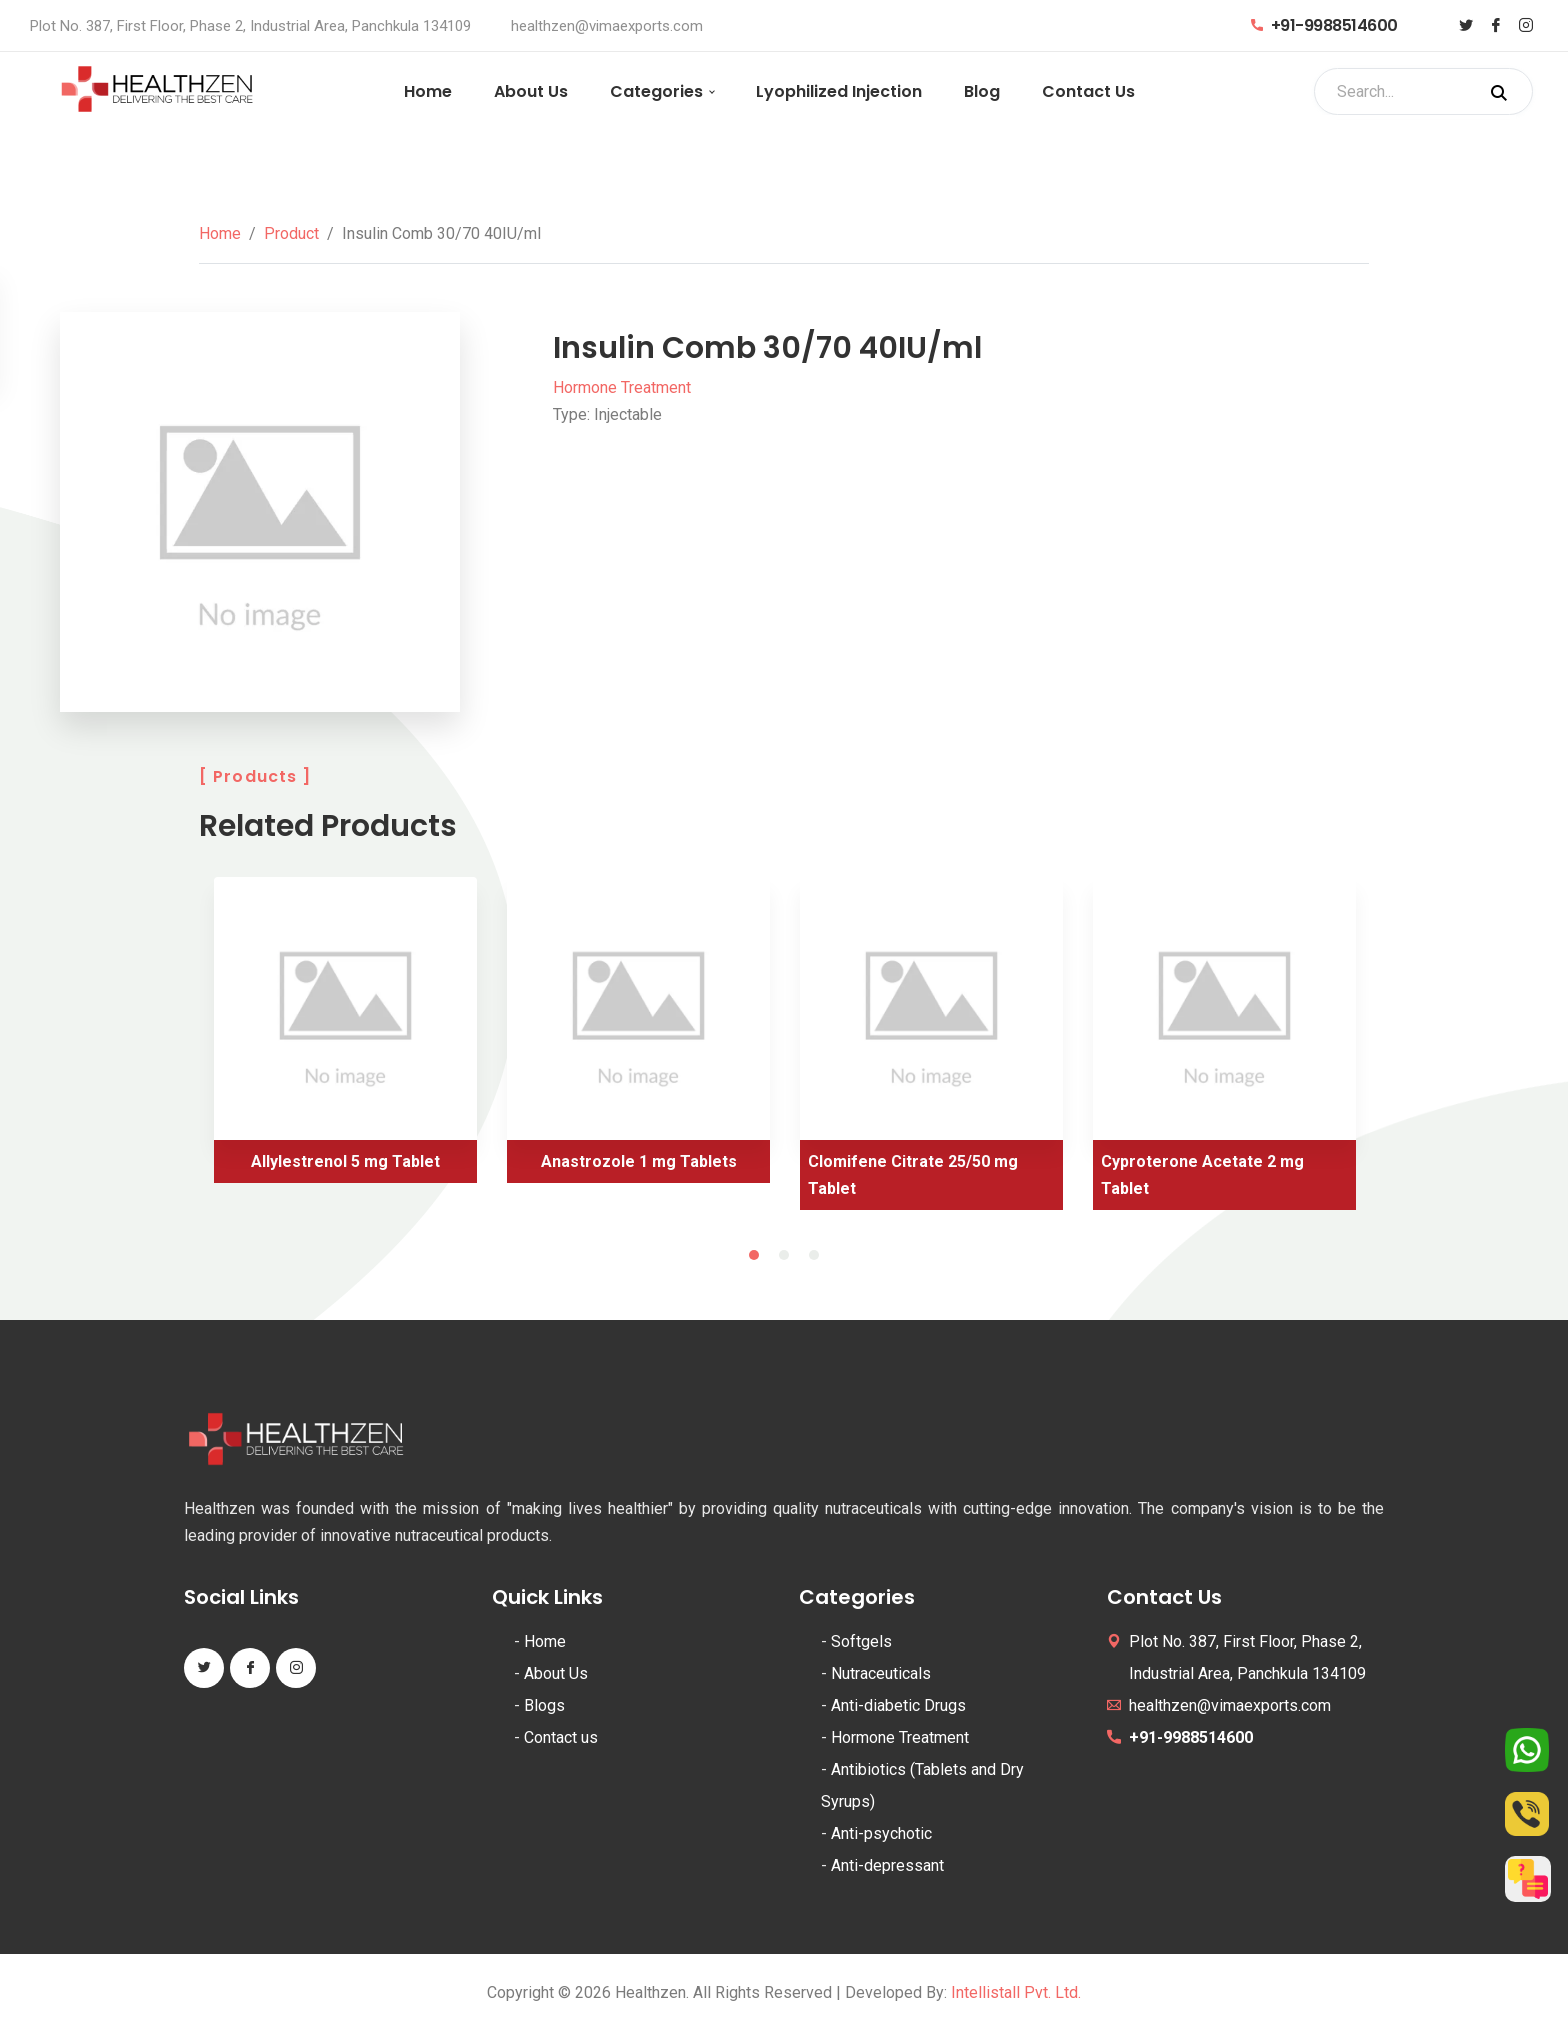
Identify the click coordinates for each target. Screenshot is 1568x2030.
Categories (656, 91)
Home (428, 91)
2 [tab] (784, 1255)
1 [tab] (754, 1255)
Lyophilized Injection (839, 91)
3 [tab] (814, 1255)
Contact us (561, 1737)
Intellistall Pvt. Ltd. (1016, 1992)
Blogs (544, 1705)
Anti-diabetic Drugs (898, 1705)
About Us (531, 91)
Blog (982, 91)
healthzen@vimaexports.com (607, 26)
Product (291, 233)
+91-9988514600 (1324, 25)
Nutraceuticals (881, 1673)
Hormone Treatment (622, 387)
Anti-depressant (887, 1865)
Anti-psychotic (881, 1833)
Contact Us (1088, 91)
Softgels (861, 1641)
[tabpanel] (345, 1037)
